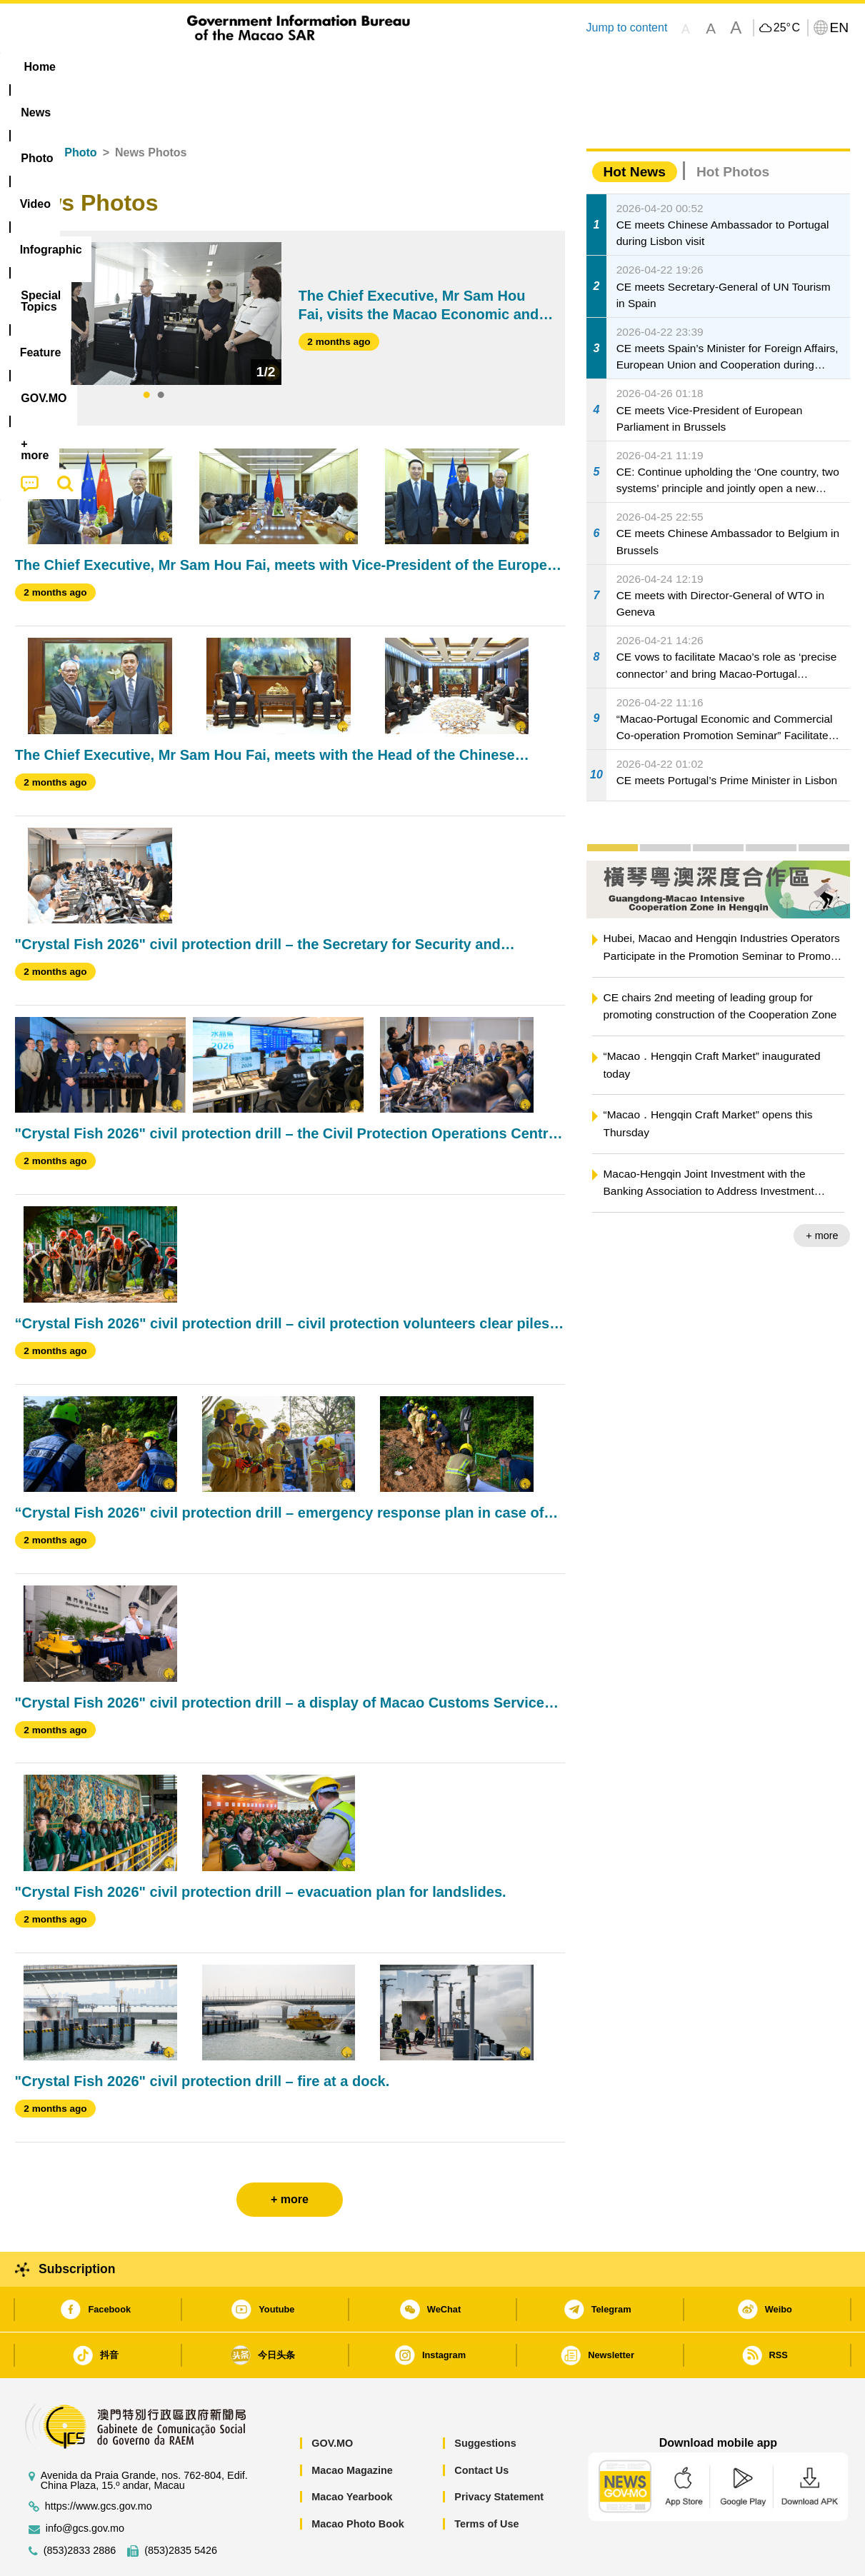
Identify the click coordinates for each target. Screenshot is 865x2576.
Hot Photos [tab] (732, 128)
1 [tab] (146, 352)
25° (787, 28)
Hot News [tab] (635, 128)
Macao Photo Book (357, 2480)
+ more (822, 1192)
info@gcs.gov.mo (85, 2485)
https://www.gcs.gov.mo (98, 2462)
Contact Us (481, 2426)
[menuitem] (105, 67)
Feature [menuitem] (488, 67)
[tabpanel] (153, 270)
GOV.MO (332, 2399)
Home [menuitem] (43, 67)
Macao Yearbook (351, 2453)
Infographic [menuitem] (302, 67)
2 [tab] (161, 352)
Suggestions (485, 2399)
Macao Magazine (352, 2426)
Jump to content (626, 27)
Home (30, 109)
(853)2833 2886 (80, 2507)
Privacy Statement (499, 2453)
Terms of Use (486, 2480)
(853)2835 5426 (180, 2507)
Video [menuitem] (226, 67)
